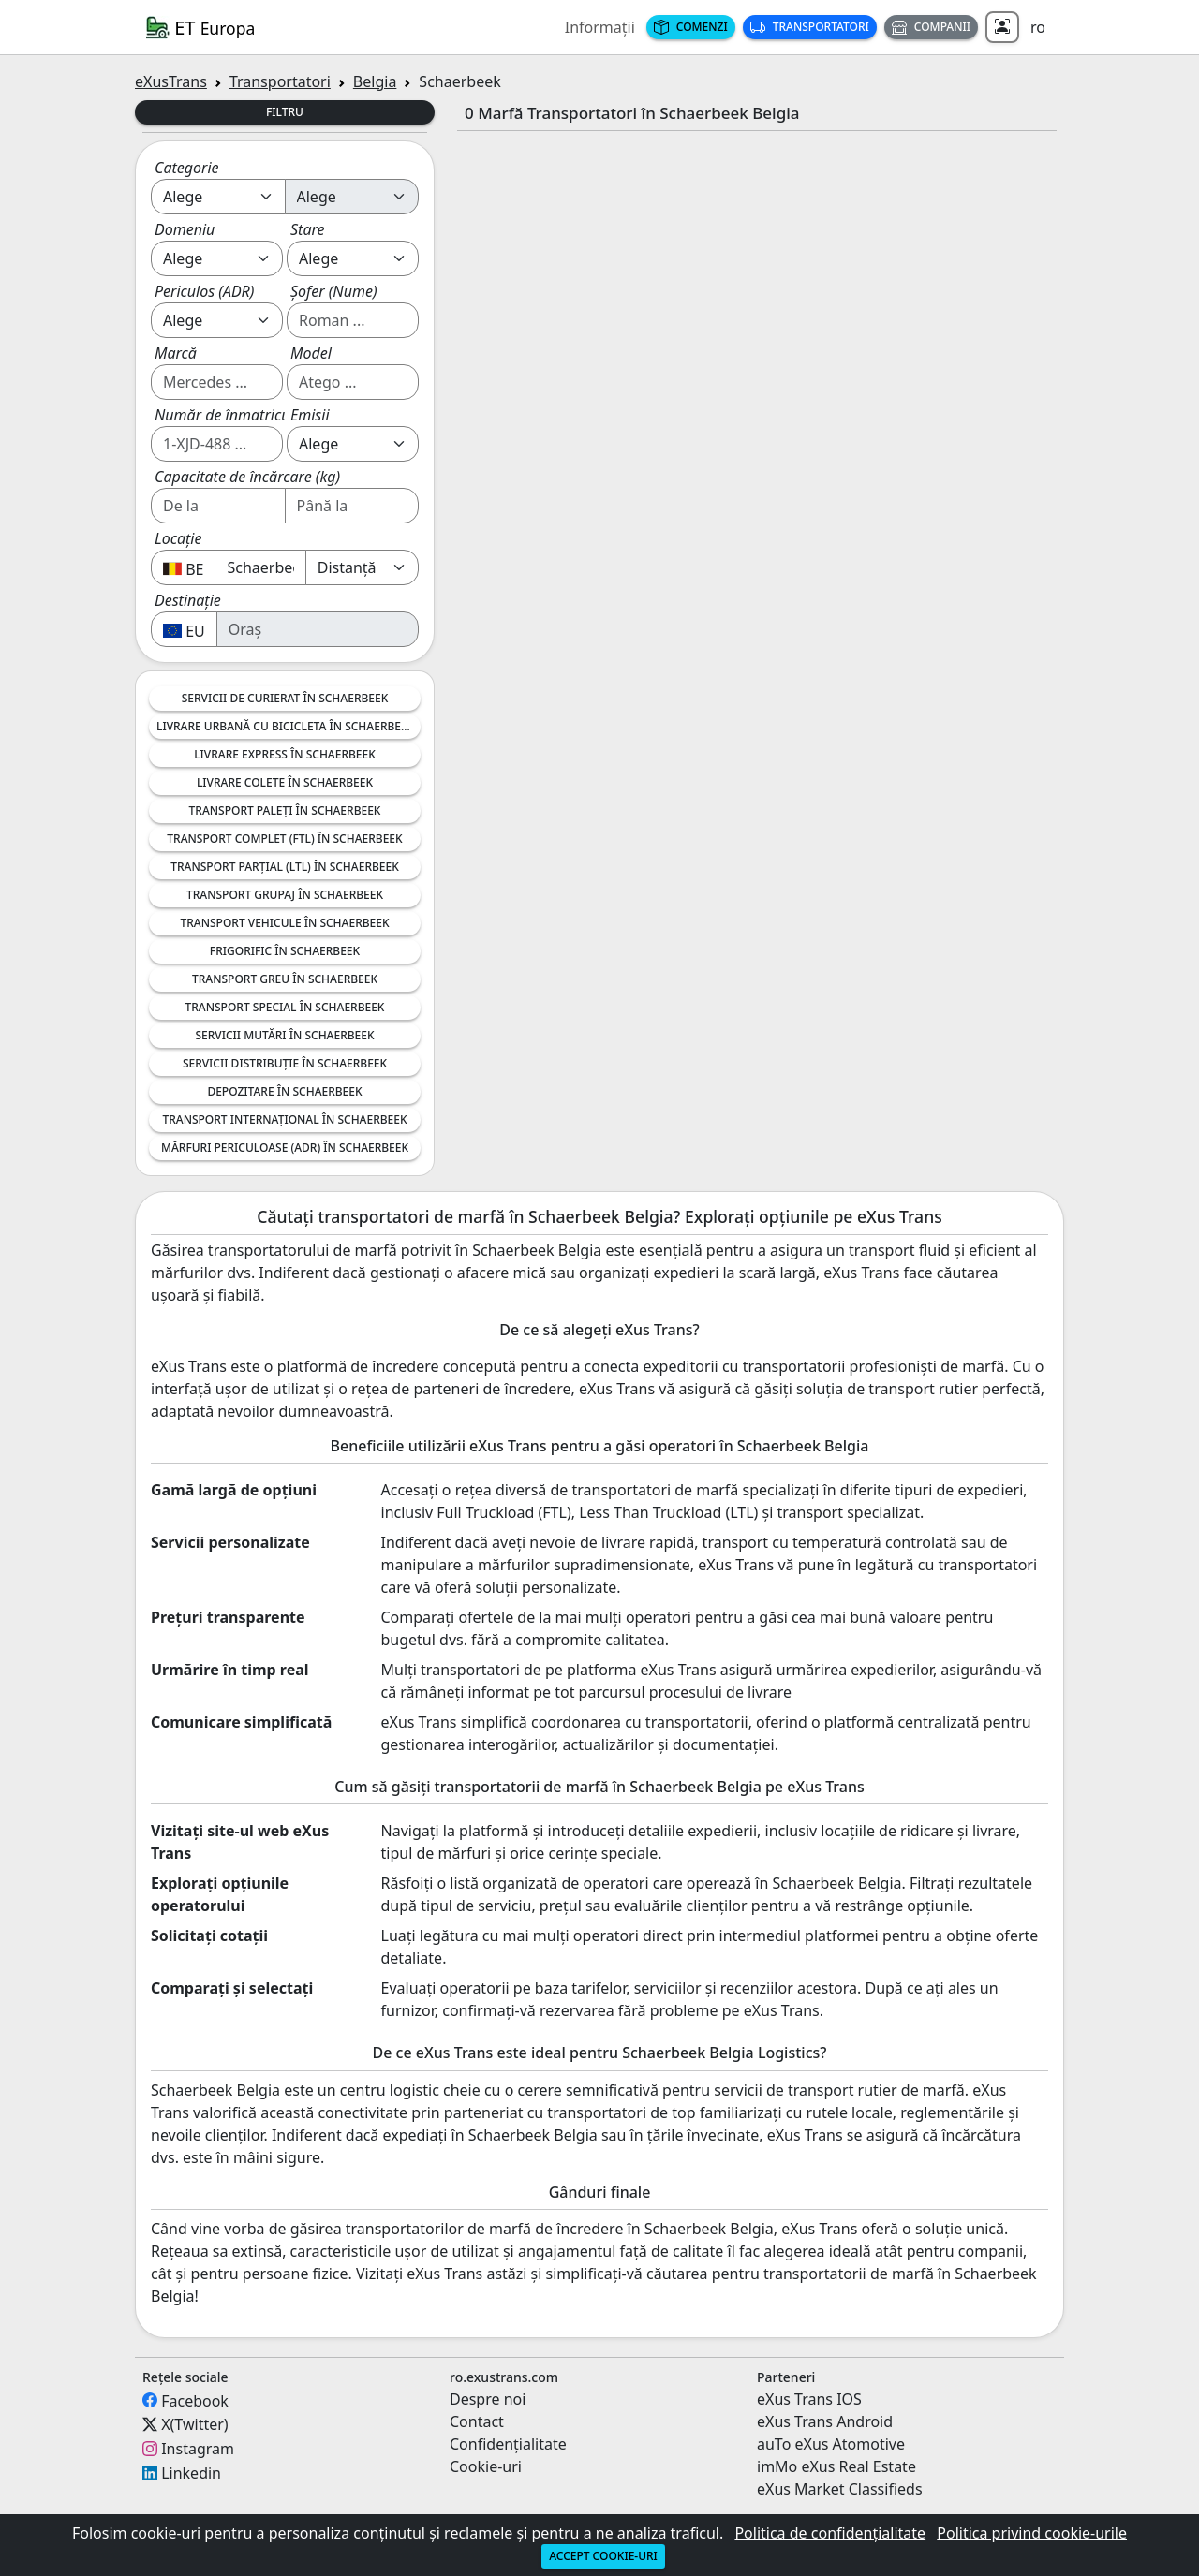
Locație (178, 538)
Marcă (176, 353)
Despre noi (487, 2399)
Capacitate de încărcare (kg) (247, 476)
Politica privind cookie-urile (1032, 2533)
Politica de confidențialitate (829, 2533)
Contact (477, 2421)
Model (311, 353)
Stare (307, 229)
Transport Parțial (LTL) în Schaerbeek (284, 867)
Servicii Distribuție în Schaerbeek (285, 1063)
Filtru (284, 112)
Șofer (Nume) (333, 291)
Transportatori (809, 27)
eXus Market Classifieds (840, 2489)
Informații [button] (600, 27)
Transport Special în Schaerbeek (285, 1007)
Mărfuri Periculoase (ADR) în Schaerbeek (284, 1148)
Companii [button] (931, 27)
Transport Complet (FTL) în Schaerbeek (284, 838)
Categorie (187, 167)
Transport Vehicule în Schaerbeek (284, 923)
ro (1037, 27)
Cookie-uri (486, 2466)
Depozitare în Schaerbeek (284, 1091)
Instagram (197, 2448)
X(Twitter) (194, 2424)
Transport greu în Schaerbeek (284, 979)
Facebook (195, 2400)
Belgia (375, 81)
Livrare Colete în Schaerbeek (285, 782)
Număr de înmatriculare (235, 415)
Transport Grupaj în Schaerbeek (284, 895)
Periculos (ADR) (204, 291)
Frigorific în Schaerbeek (285, 951)
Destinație (188, 600)
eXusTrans (171, 81)
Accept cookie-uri (603, 2556)
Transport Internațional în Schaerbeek (284, 1119)
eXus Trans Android (825, 2421)
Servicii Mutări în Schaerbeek (284, 1035)
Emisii (310, 415)
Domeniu (185, 229)
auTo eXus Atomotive (831, 2444)
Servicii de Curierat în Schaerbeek (285, 698)
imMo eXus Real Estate (836, 2466)
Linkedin (191, 2473)
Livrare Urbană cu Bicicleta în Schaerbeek (285, 726)
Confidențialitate (508, 2444)
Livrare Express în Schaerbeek (285, 754)
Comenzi (691, 27)
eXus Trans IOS (809, 2399)
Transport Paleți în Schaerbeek (285, 810)
